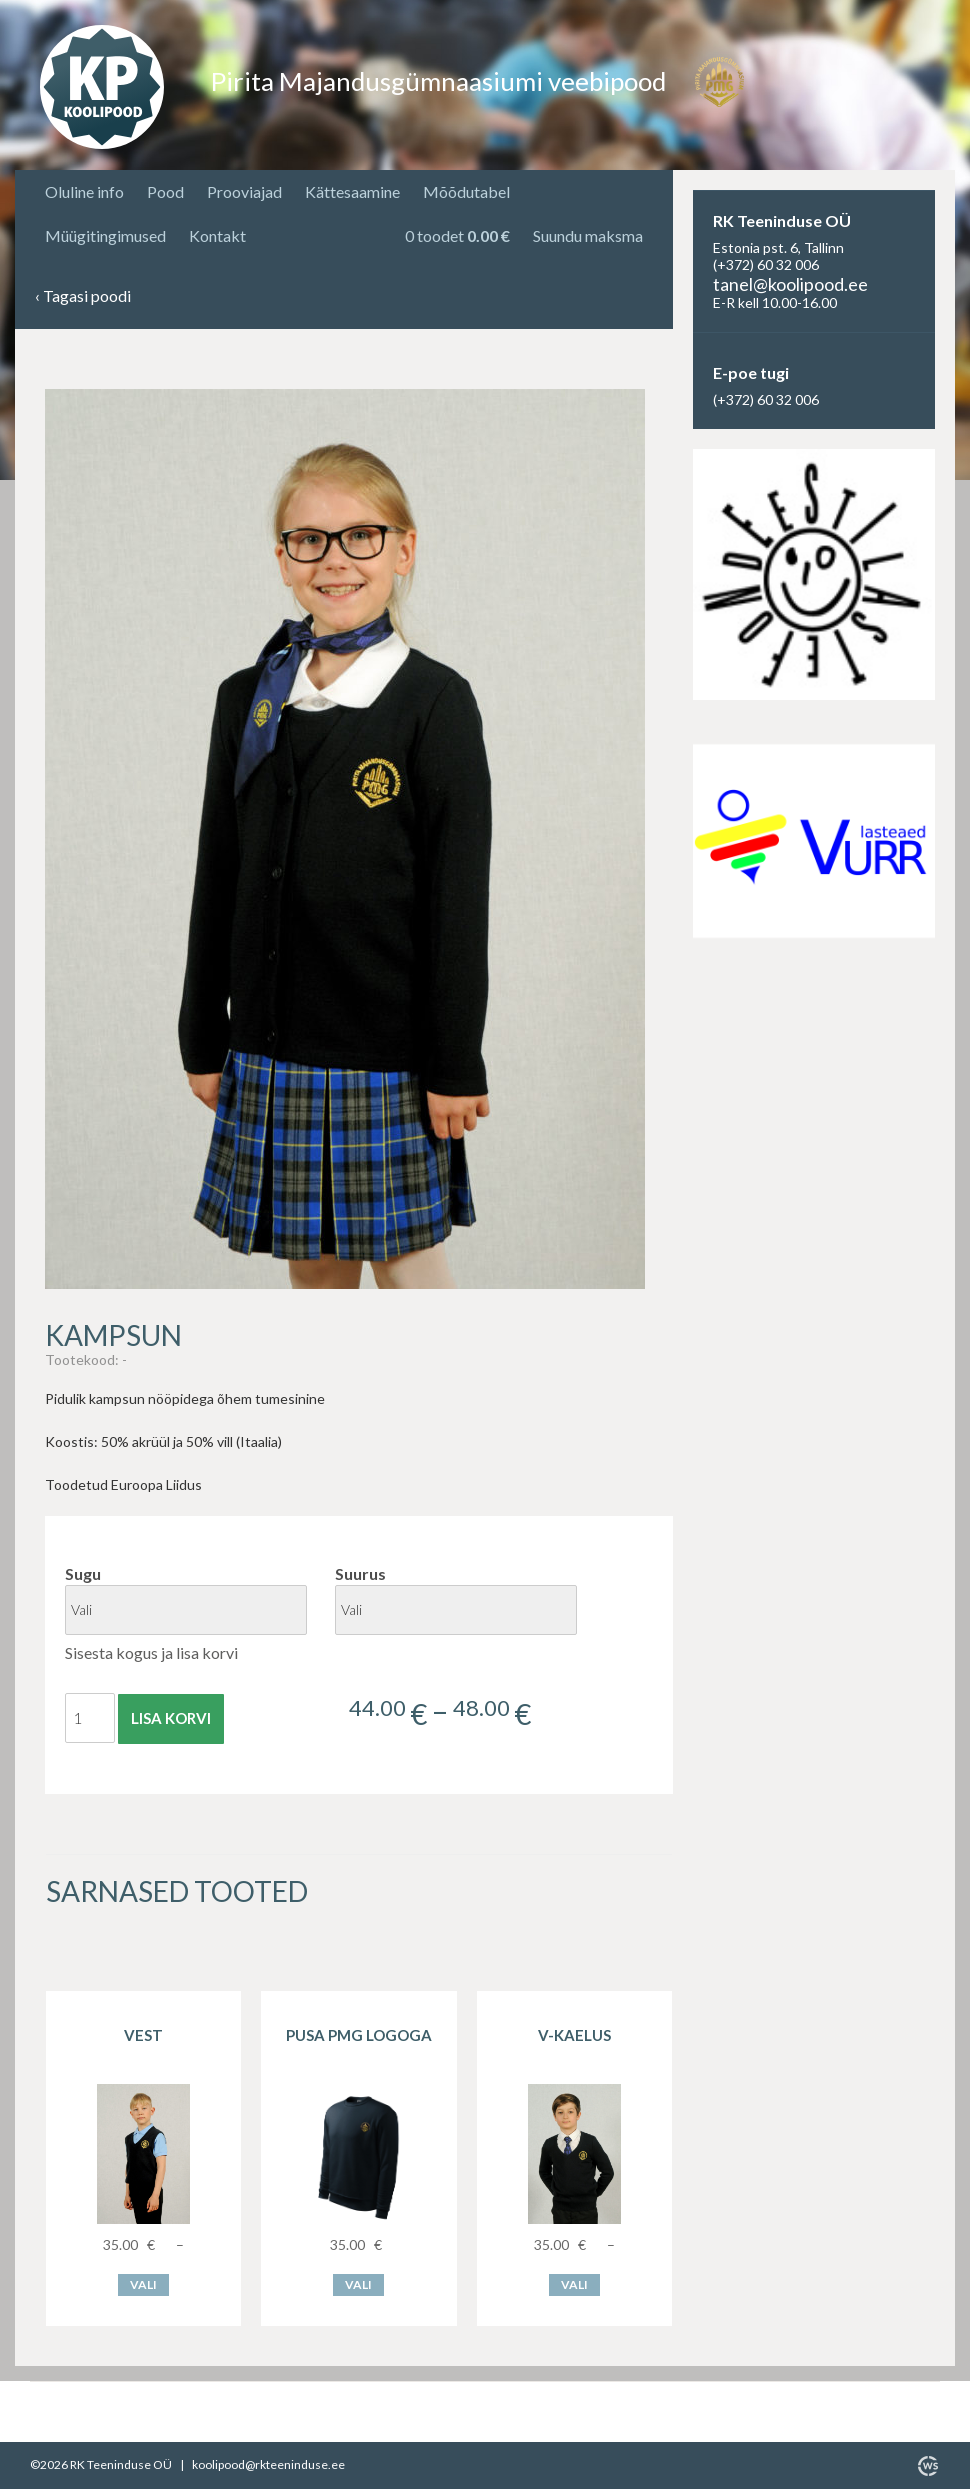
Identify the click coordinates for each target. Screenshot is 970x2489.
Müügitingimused (105, 235)
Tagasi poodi (83, 296)
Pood (165, 191)
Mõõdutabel (466, 191)
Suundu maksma (588, 235)
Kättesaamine (352, 191)
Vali (143, 2284)
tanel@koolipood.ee (790, 284)
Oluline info (84, 191)
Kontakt (217, 235)
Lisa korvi (171, 1718)
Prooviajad (244, 191)
